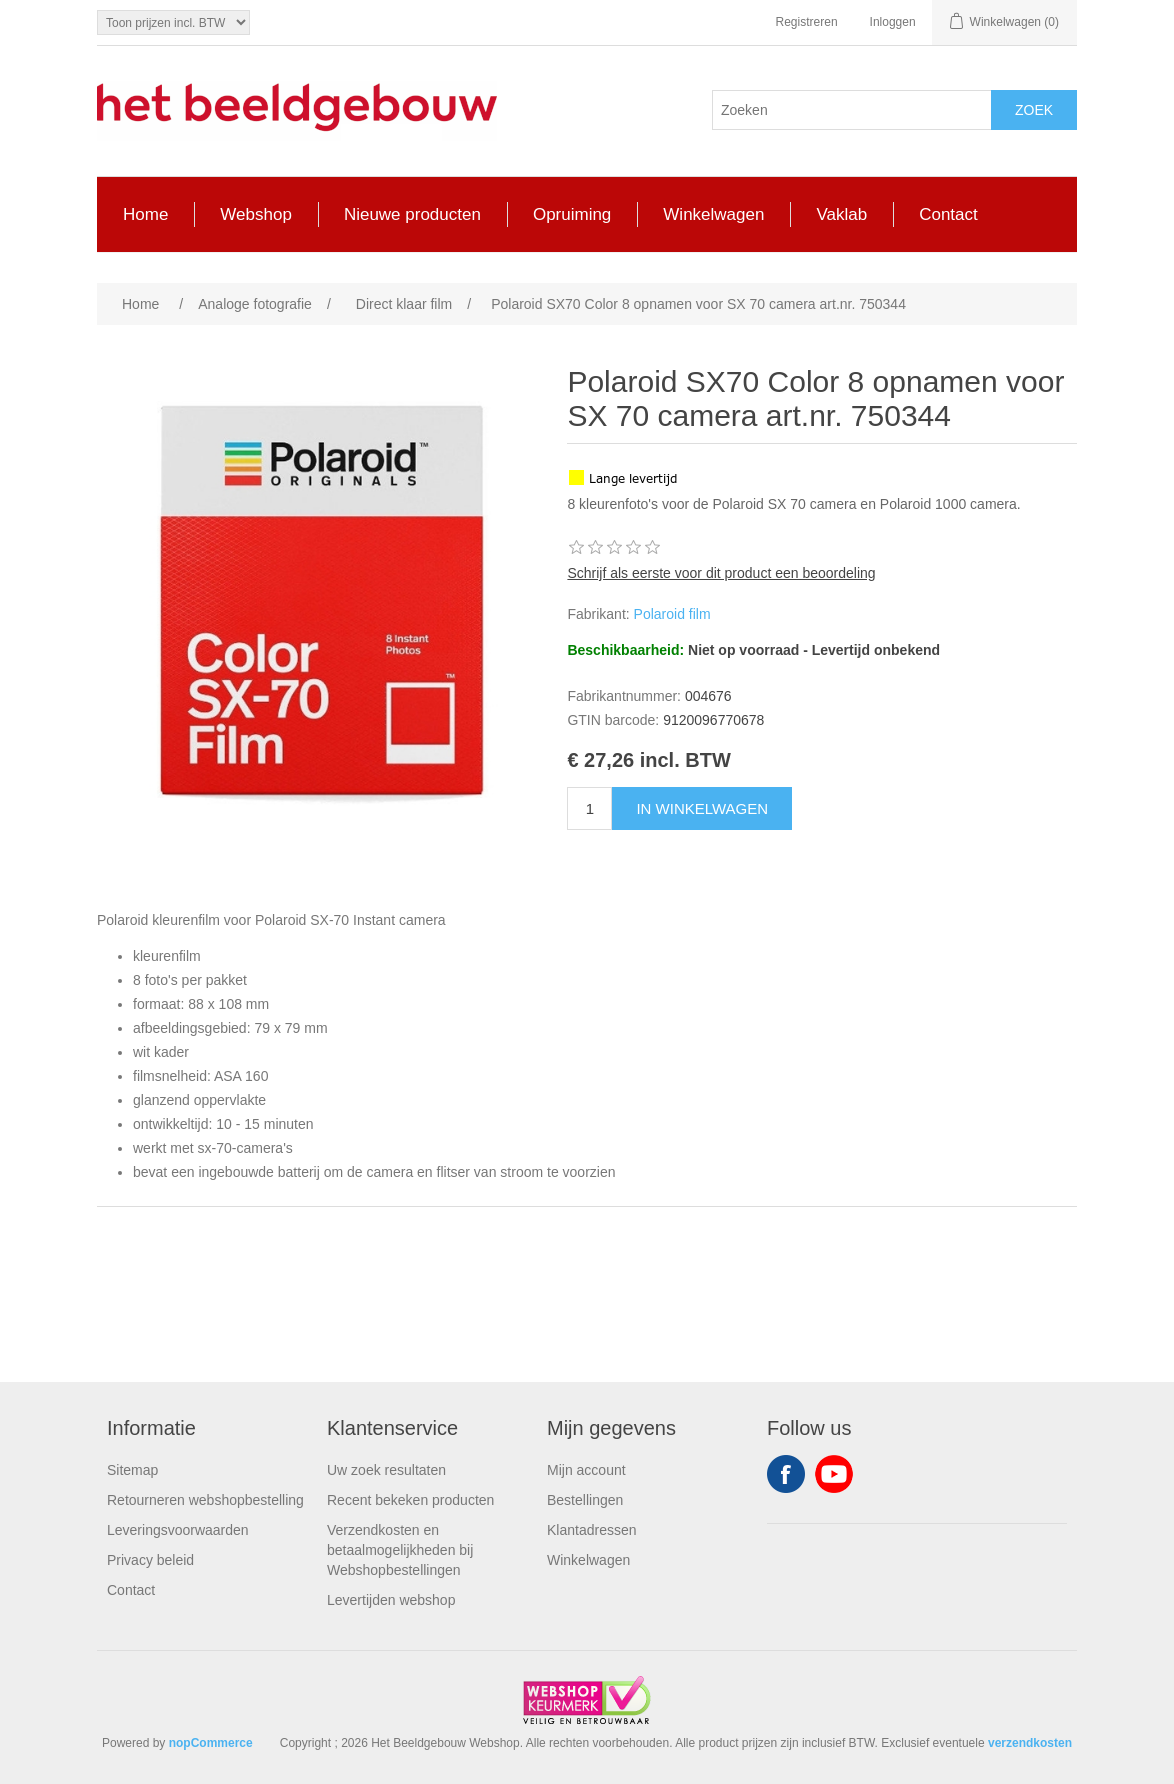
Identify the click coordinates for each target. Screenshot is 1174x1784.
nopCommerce (211, 1743)
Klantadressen (592, 1530)
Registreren (807, 22)
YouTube (834, 1474)
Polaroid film (672, 614)
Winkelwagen (588, 1560)
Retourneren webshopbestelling (205, 1500)
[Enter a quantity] (589, 808)
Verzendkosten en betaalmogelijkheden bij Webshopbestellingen (400, 1550)
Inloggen (893, 22)
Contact (131, 1590)
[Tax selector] (173, 22)
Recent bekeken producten (410, 1500)
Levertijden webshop (391, 1600)
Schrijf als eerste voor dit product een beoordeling (721, 573)
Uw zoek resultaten (386, 1470)
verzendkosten (1030, 1743)
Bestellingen (585, 1500)
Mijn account (586, 1470)
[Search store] (852, 110)
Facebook (786, 1474)
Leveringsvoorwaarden (178, 1530)
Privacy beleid (150, 1560)
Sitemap (132, 1470)
